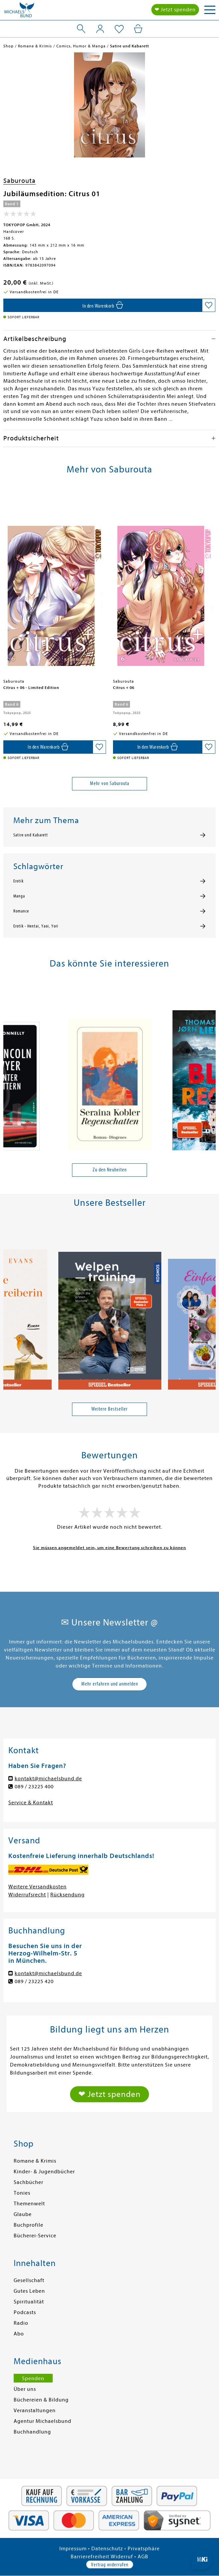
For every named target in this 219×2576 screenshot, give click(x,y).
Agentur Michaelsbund (42, 2421)
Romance (21, 911)
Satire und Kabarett (30, 835)
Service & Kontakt (30, 1803)
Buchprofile (28, 2225)
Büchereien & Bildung (41, 2400)
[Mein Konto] (100, 29)
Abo (19, 2334)
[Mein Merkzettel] (119, 29)
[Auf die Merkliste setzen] (208, 305)
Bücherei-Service (35, 2236)
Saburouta (19, 181)
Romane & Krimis (35, 2161)
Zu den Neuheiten (110, 1170)
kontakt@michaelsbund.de (48, 1779)
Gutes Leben (29, 2291)
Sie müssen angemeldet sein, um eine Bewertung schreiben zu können (109, 1547)
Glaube (23, 2214)
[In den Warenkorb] (102, 305)
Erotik (18, 881)
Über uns (25, 2389)
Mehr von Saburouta (109, 783)
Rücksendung (67, 1895)
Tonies (22, 2193)
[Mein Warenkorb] (138, 29)
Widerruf (122, 2557)
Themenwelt (29, 2204)
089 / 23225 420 (34, 1981)
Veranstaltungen (35, 2411)
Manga (19, 896)
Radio (21, 2323)
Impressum (73, 2549)
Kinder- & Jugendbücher (44, 2172)
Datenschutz (107, 2549)
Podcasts (25, 2312)
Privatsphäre (144, 2549)
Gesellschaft (29, 2280)
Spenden (33, 2378)
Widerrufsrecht (27, 1895)
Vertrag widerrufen (109, 2565)
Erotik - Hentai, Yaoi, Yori (35, 926)
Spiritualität (29, 2302)
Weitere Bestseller (109, 1409)
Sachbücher (28, 2182)
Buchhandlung (32, 2432)
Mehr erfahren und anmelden (109, 1684)
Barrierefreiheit (90, 2557)
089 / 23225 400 (34, 1787)
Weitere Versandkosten (37, 1887)
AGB (143, 2557)
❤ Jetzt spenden (175, 10)
